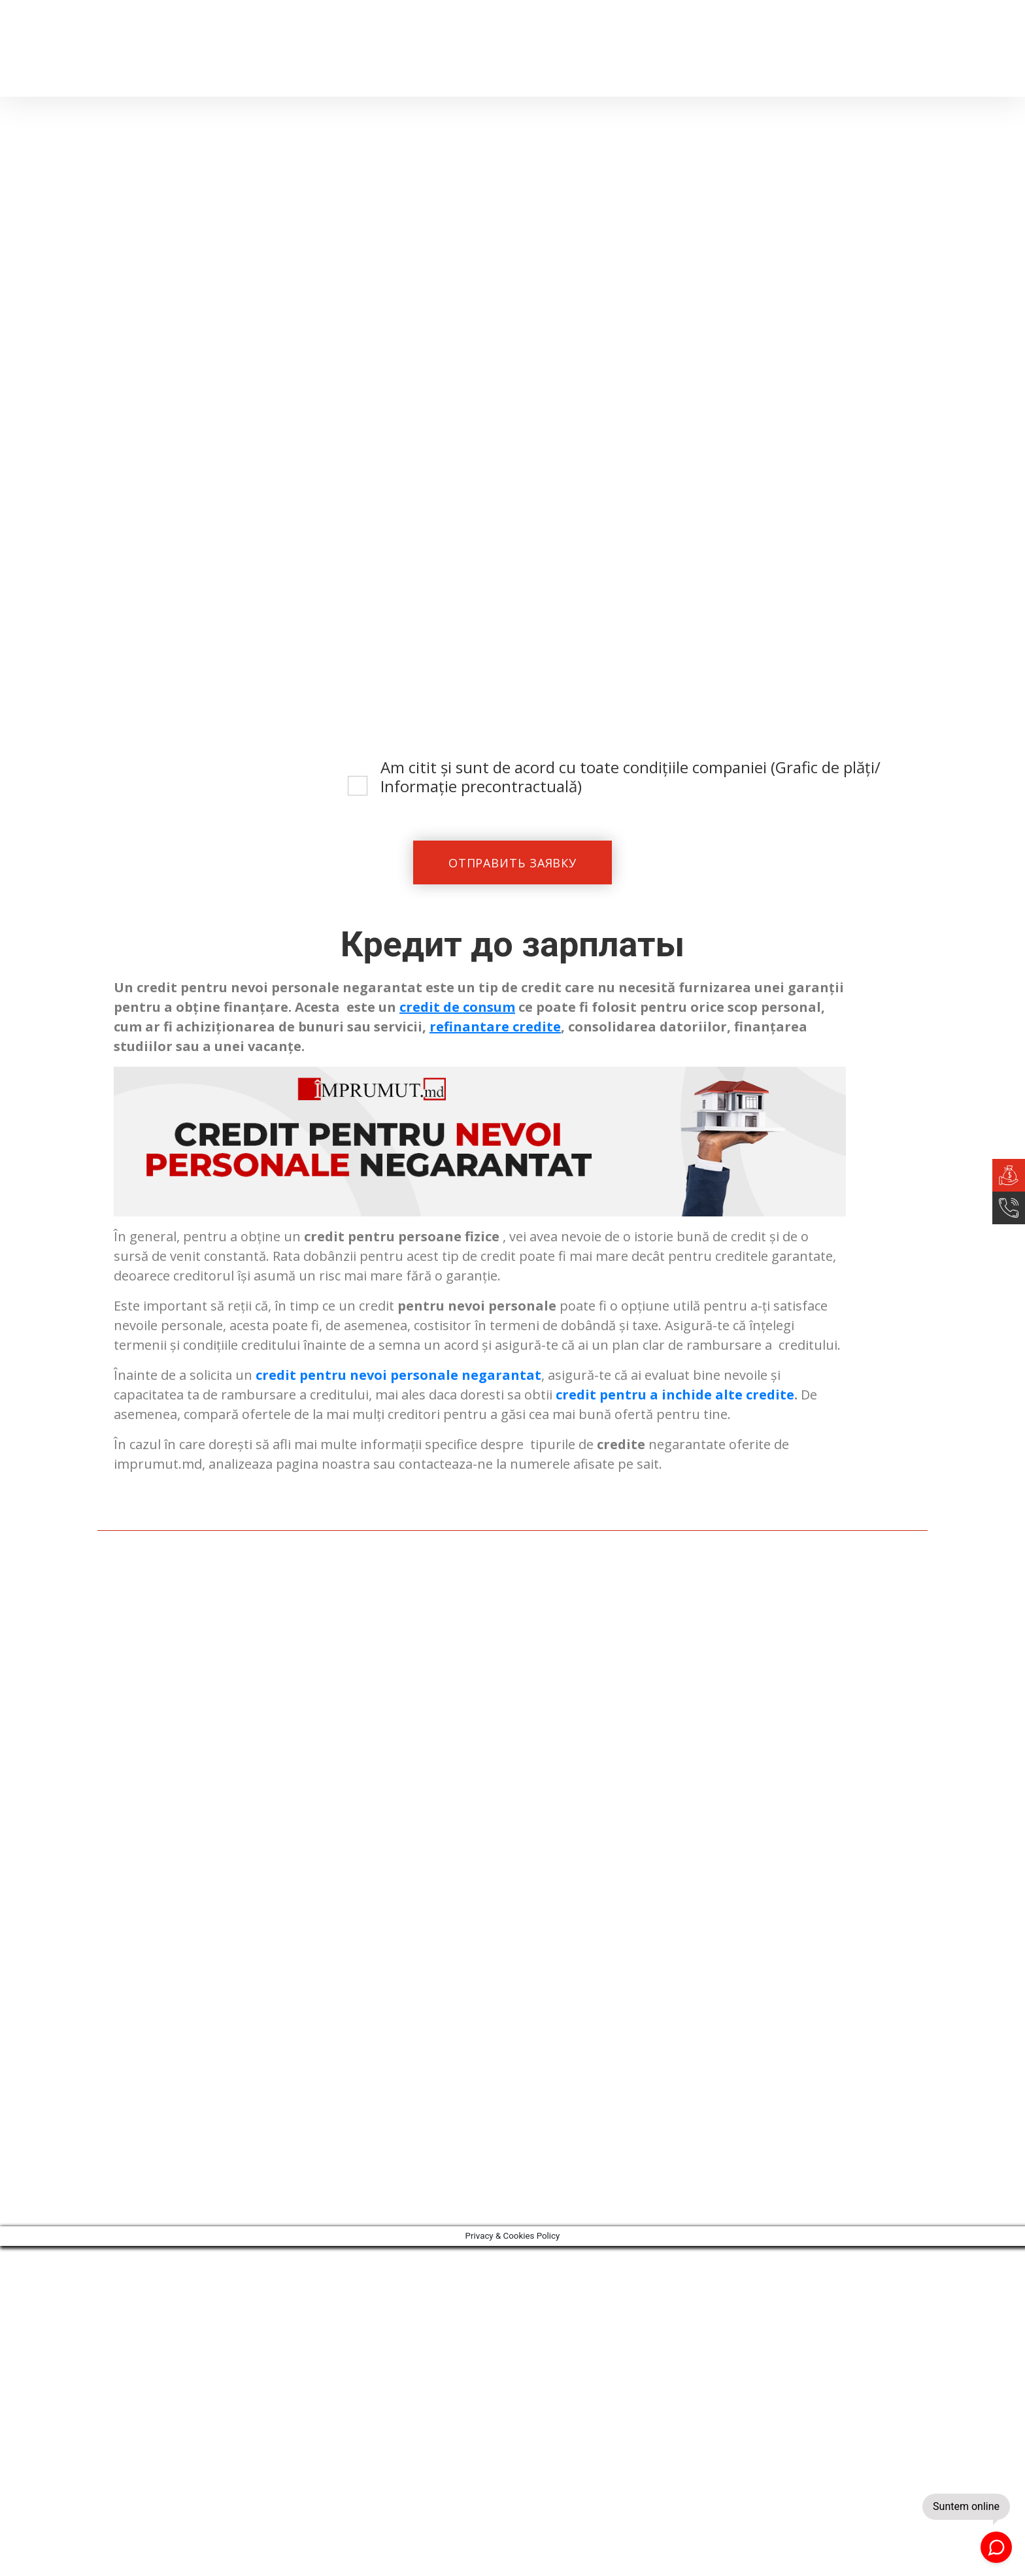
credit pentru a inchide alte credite (675, 1396)
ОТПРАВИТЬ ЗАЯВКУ (512, 863)
